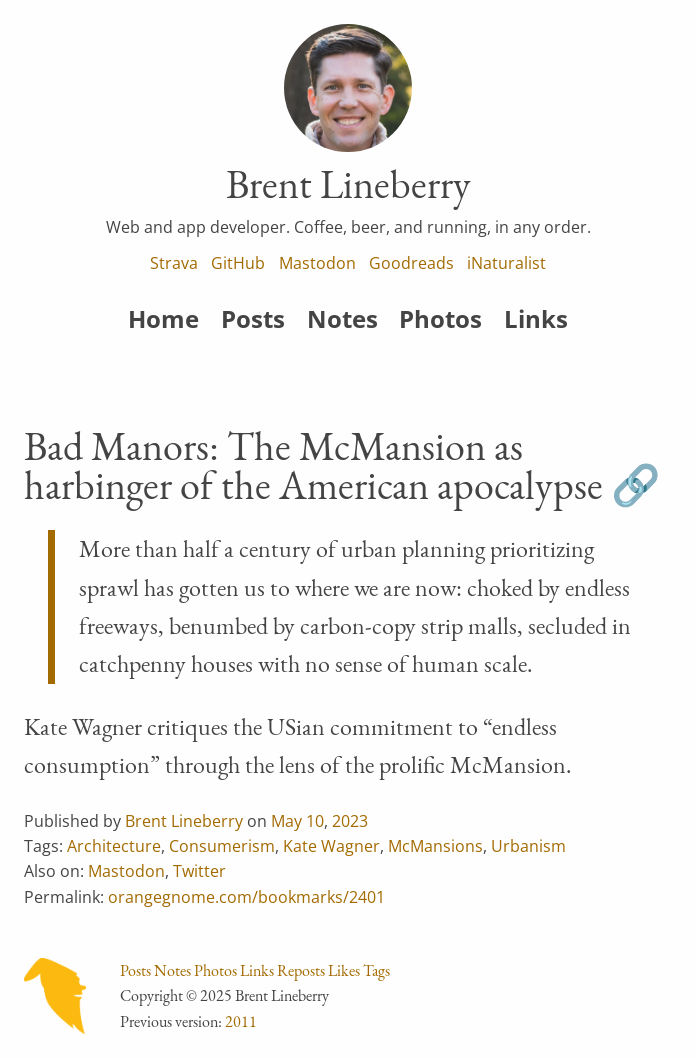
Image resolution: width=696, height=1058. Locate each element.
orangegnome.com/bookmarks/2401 (246, 897)
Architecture (114, 846)
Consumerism (222, 846)
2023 (350, 821)
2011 (241, 1021)
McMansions (435, 846)
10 (315, 821)
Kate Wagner (331, 846)
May (286, 821)
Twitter (199, 871)
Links (536, 318)
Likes (344, 970)
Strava (174, 263)
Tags (376, 970)
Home (163, 318)
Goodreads (411, 263)
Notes (342, 318)
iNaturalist (506, 263)
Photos (440, 318)
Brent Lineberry (184, 821)
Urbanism (528, 846)
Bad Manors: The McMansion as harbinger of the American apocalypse (313, 466)
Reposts (301, 970)
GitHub (238, 263)
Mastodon (317, 263)
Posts (253, 318)
